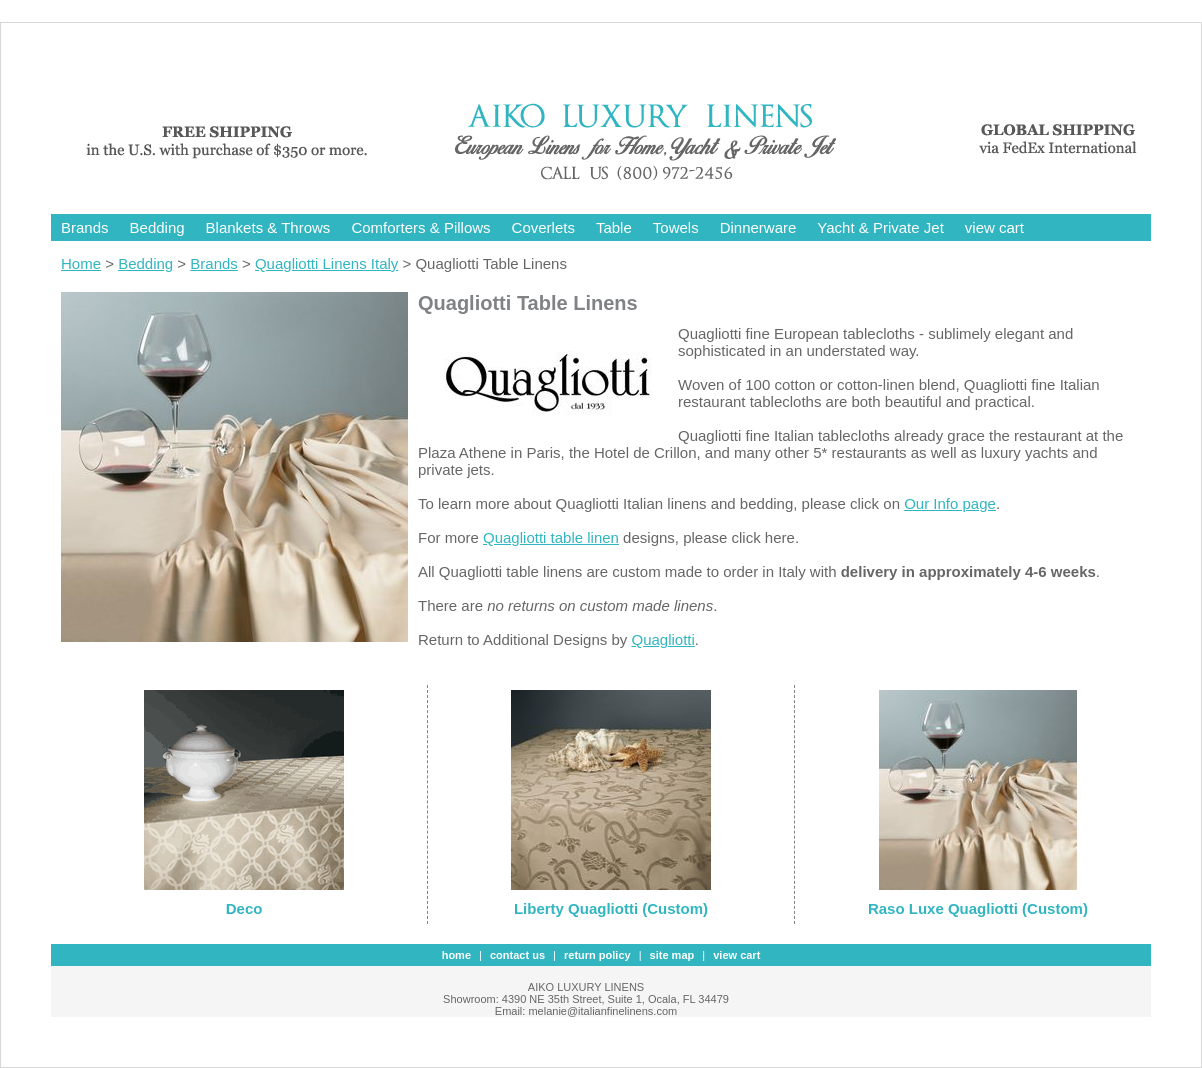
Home (81, 263)
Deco (244, 908)
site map (672, 955)
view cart (994, 227)
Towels (676, 227)
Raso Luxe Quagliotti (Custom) (978, 908)
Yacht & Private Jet (880, 227)
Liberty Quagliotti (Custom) (611, 908)
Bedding (157, 227)
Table (614, 227)
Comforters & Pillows (420, 227)
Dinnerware (758, 227)
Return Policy (597, 955)
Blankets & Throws (268, 227)
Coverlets (543, 227)
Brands (85, 227)
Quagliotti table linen (551, 537)
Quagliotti (662, 639)
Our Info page (950, 503)
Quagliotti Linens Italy (326, 263)
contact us (517, 955)
